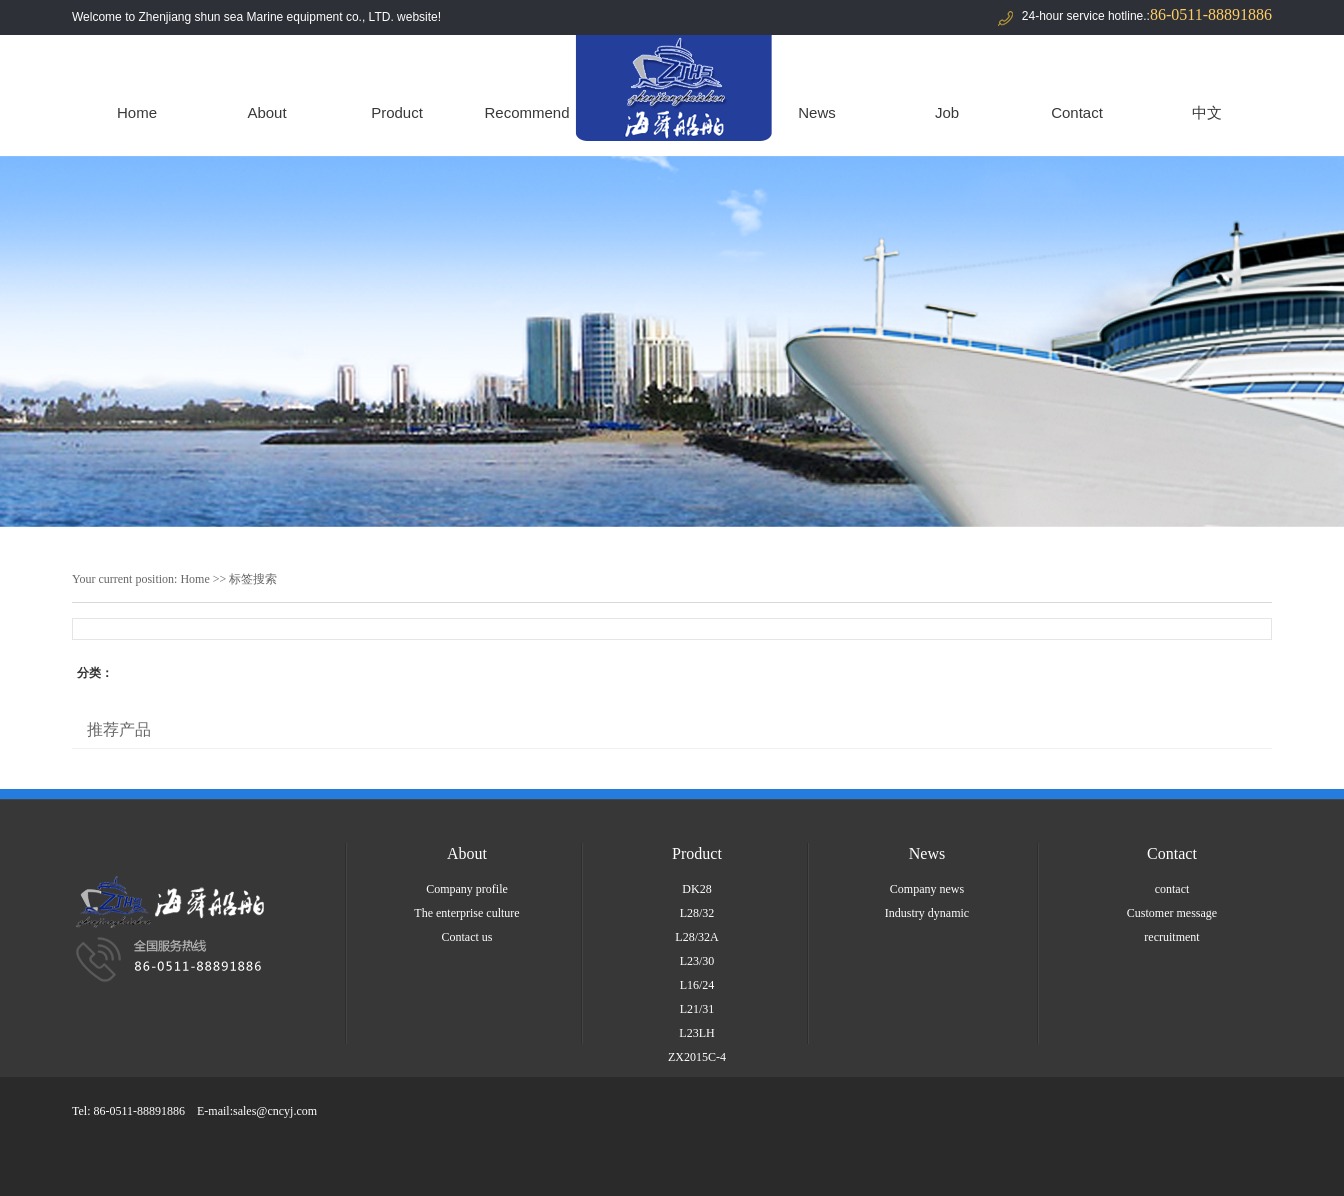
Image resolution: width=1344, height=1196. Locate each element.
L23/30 (697, 961)
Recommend (526, 112)
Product (397, 112)
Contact (1077, 112)
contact (1172, 889)
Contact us (467, 937)
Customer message (1172, 913)
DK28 (696, 889)
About (266, 112)
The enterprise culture (466, 913)
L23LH (696, 1033)
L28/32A (696, 937)
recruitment (1171, 937)
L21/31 (697, 1009)
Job (947, 112)
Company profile (467, 889)
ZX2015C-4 (697, 1057)
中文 (1207, 112)
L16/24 (697, 985)
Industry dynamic (927, 913)
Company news (927, 889)
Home (137, 112)
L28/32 (697, 913)
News (817, 112)
